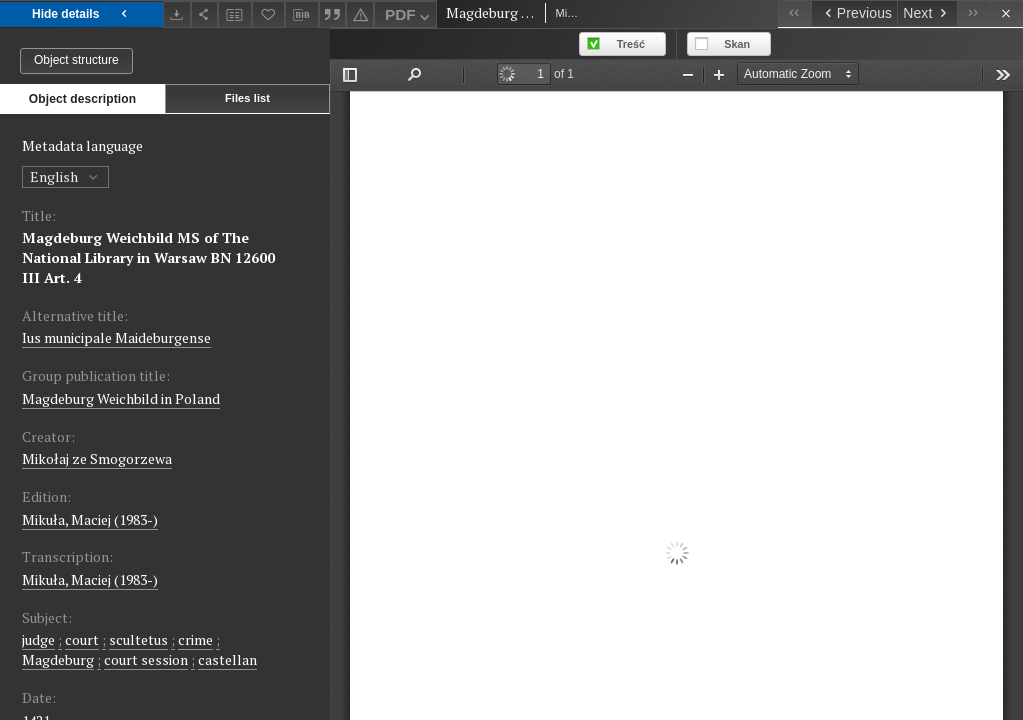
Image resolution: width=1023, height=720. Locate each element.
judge (38, 639)
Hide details (81, 14)
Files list (247, 98)
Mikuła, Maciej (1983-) (90, 519)
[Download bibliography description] (302, 15)
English (65, 176)
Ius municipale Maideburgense (116, 337)
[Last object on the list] (973, 13)
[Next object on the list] (927, 13)
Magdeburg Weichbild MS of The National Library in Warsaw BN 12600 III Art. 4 (148, 257)
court (82, 639)
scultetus (138, 639)
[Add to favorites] (269, 14)
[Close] (1006, 13)
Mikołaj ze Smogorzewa (97, 458)
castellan (227, 659)
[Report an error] (360, 14)
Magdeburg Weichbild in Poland (121, 398)
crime (195, 639)
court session (146, 659)
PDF (409, 17)
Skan (737, 44)
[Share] (205, 14)
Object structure (76, 60)
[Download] (177, 14)
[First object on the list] (794, 13)
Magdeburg (58, 659)
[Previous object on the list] (854, 13)
